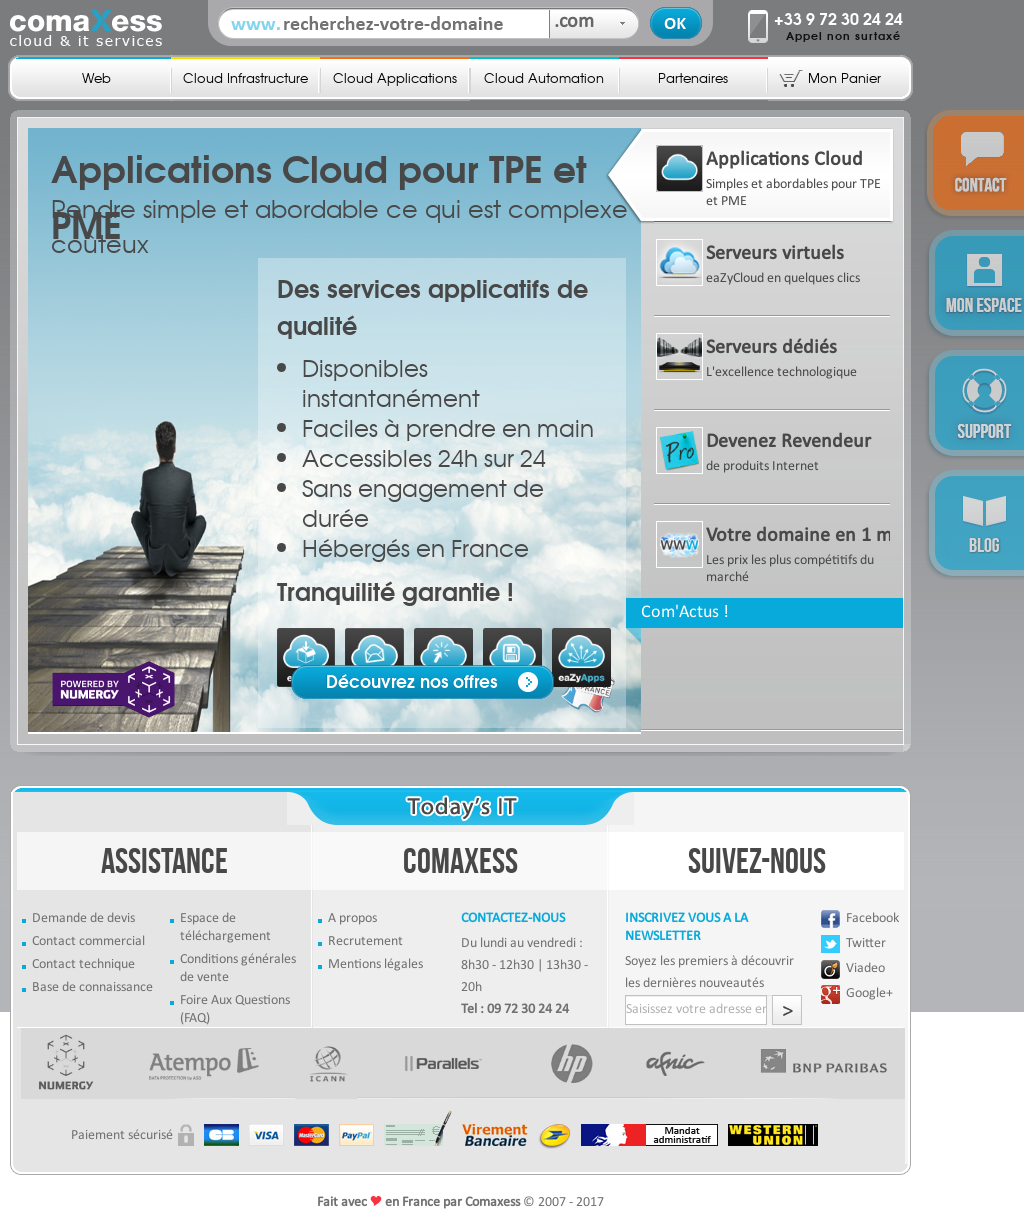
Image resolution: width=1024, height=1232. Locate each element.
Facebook (872, 918)
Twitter (866, 943)
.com (574, 22)
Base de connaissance (92, 987)
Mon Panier (844, 77)
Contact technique (83, 964)
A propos (352, 918)
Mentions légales (375, 964)
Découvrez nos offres (412, 682)
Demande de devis (83, 918)
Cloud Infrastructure (245, 77)
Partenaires (693, 77)
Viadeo (865, 968)
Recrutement (365, 941)
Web (96, 77)
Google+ (869, 993)
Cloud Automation (544, 77)
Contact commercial (88, 941)
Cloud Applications (395, 77)
